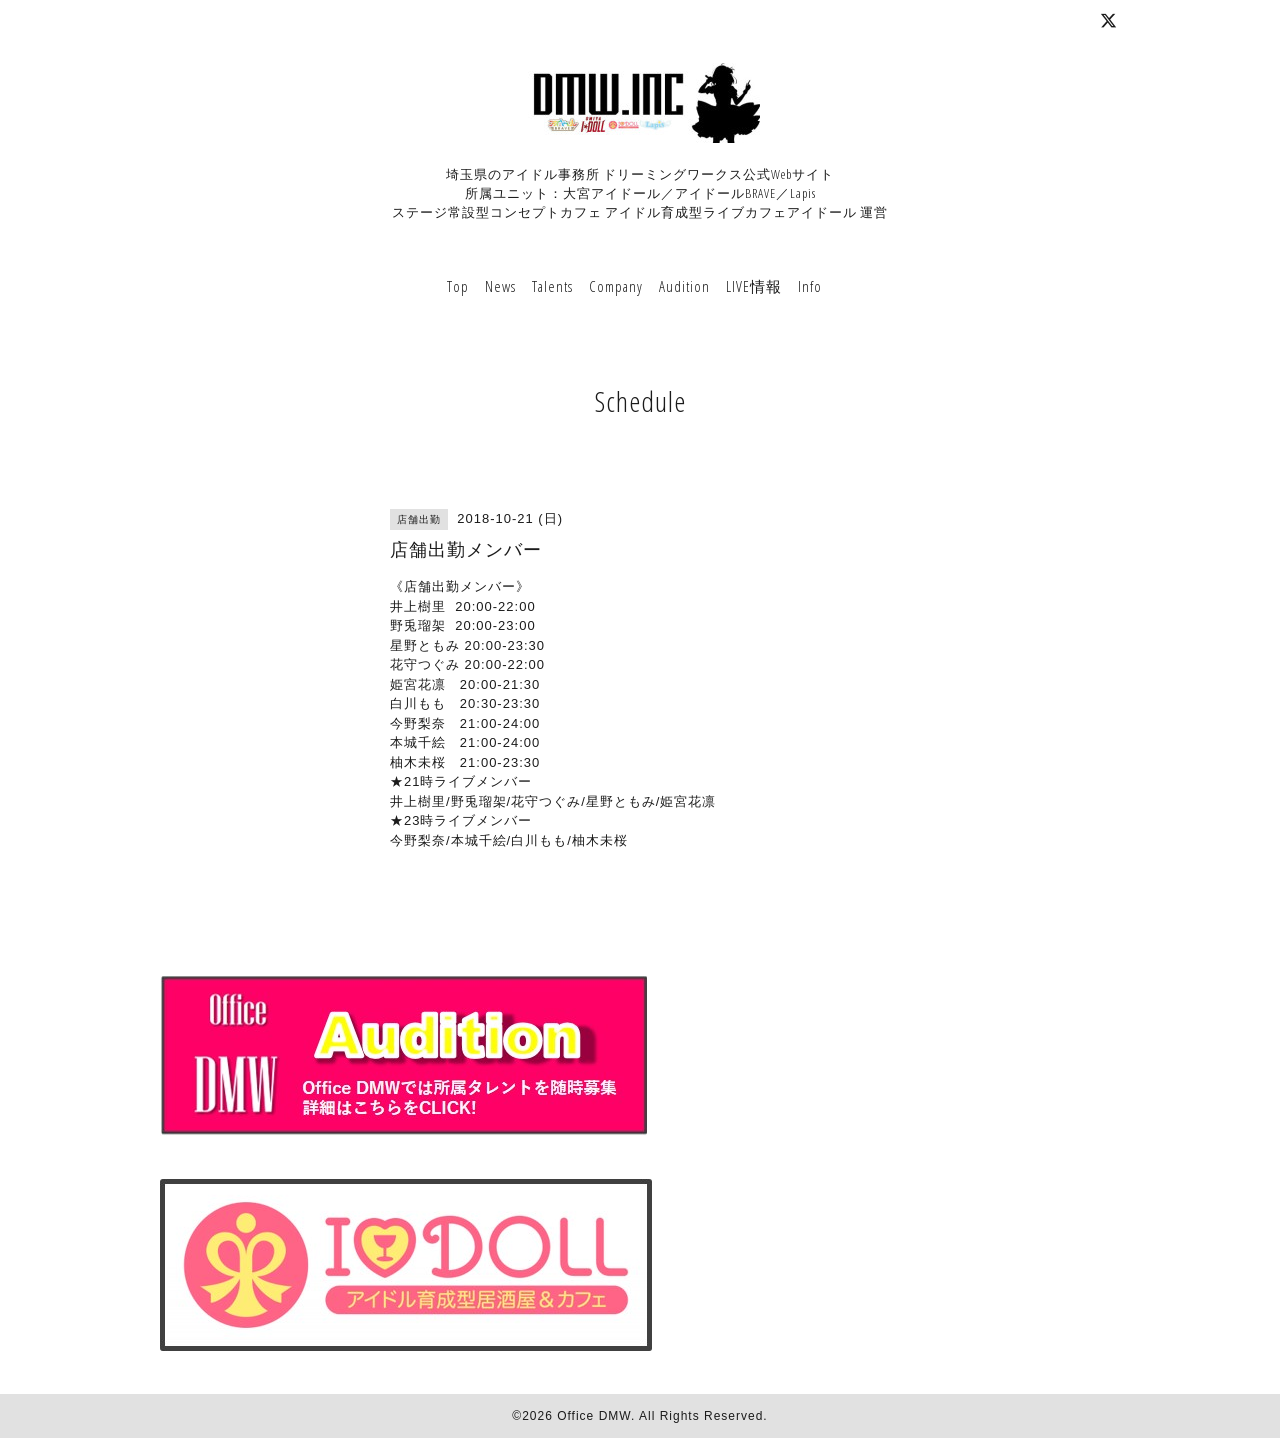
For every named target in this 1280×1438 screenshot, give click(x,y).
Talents (552, 286)
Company (616, 286)
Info (810, 286)
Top (458, 286)
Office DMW (594, 1416)
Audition (684, 286)
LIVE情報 (754, 286)
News (500, 286)
